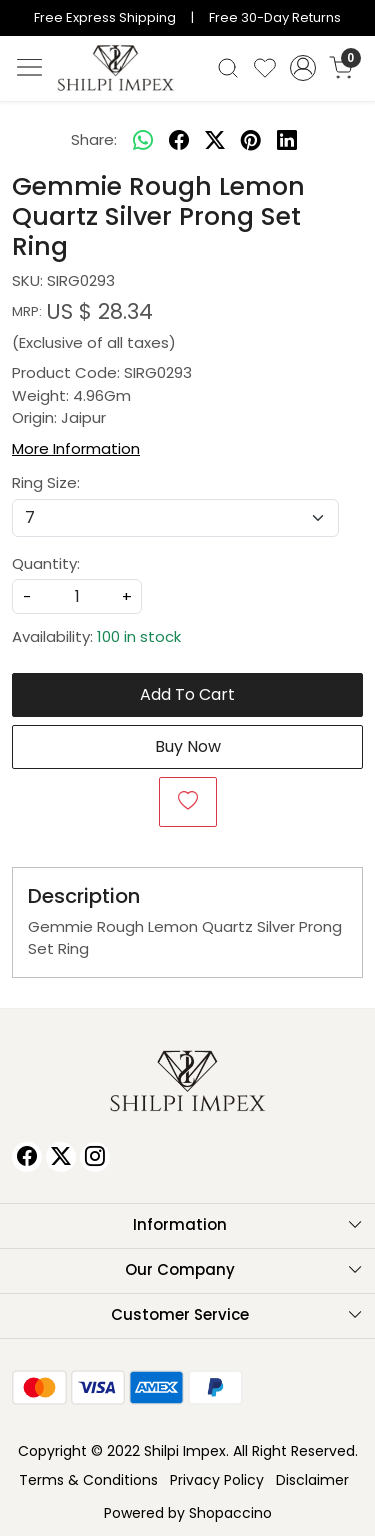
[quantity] (77, 596)
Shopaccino (230, 1513)
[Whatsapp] (143, 141)
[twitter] (215, 141)
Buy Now (188, 746)
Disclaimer (312, 1480)
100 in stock (139, 636)
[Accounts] (302, 68)
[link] (228, 68)
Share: (94, 139)
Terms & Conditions (88, 1480)
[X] (61, 1157)
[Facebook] (27, 1157)
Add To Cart (187, 694)
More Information (76, 448)
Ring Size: (46, 482)
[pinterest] (251, 141)
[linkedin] (287, 141)
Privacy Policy (217, 1480)
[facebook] (179, 141)
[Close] (352, 22)
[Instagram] (95, 1157)
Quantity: (46, 563)
